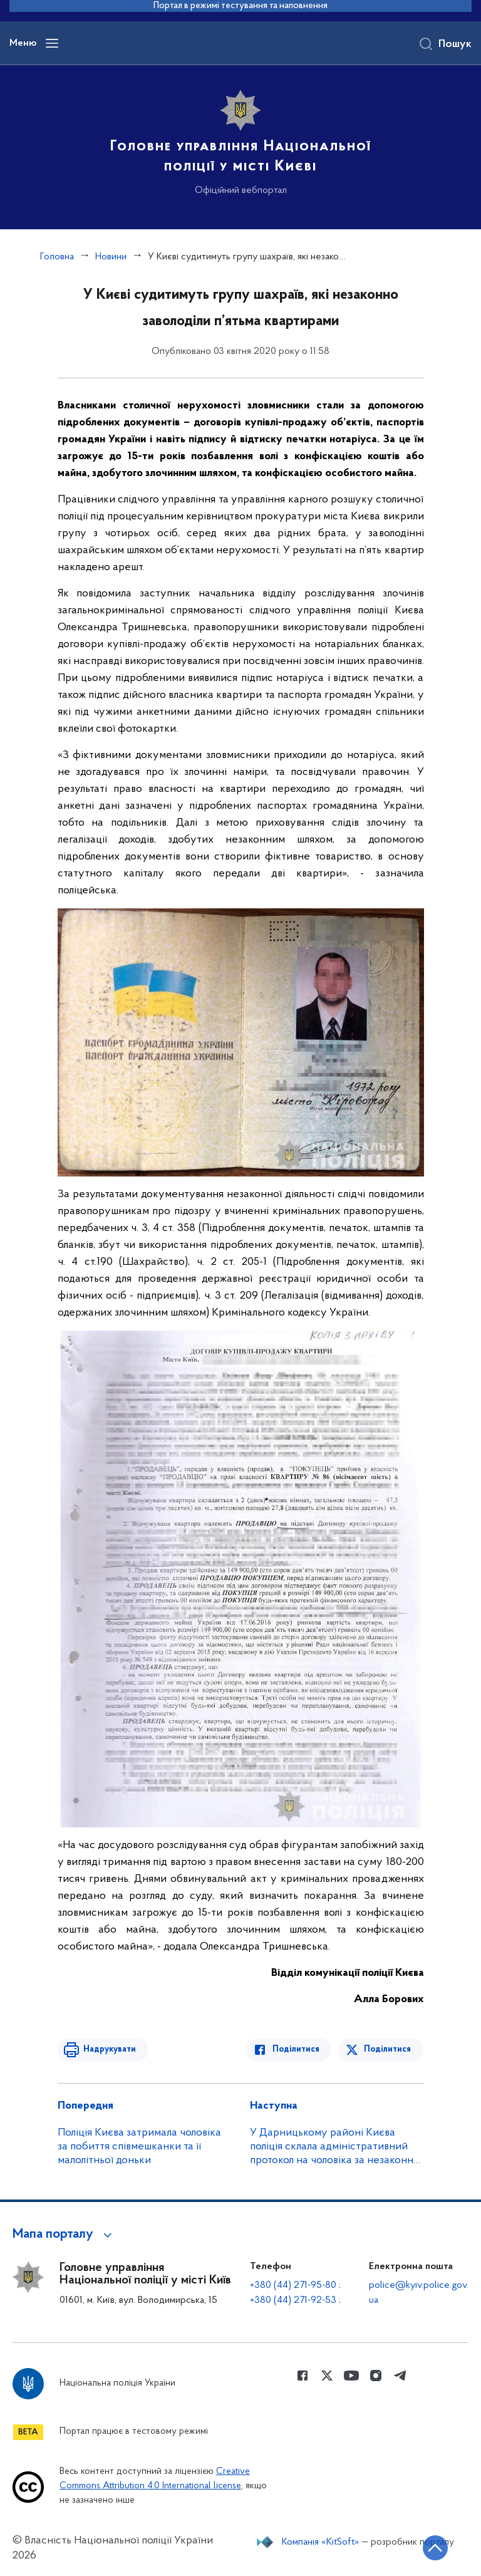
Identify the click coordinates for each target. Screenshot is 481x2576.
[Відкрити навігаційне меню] (52, 43)
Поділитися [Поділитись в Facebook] (297, 2049)
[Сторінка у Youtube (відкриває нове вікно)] (351, 2375)
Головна (57, 257)
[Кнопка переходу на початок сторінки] (434, 2547)
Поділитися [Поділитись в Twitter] (388, 2049)
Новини (111, 257)
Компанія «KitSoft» (320, 2542)
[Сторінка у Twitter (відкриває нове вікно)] (326, 2375)
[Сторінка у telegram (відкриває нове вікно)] (400, 2375)
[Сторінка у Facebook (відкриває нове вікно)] (302, 2375)
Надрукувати (109, 2049)
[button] (64, 2234)
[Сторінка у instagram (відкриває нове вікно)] (375, 2375)
